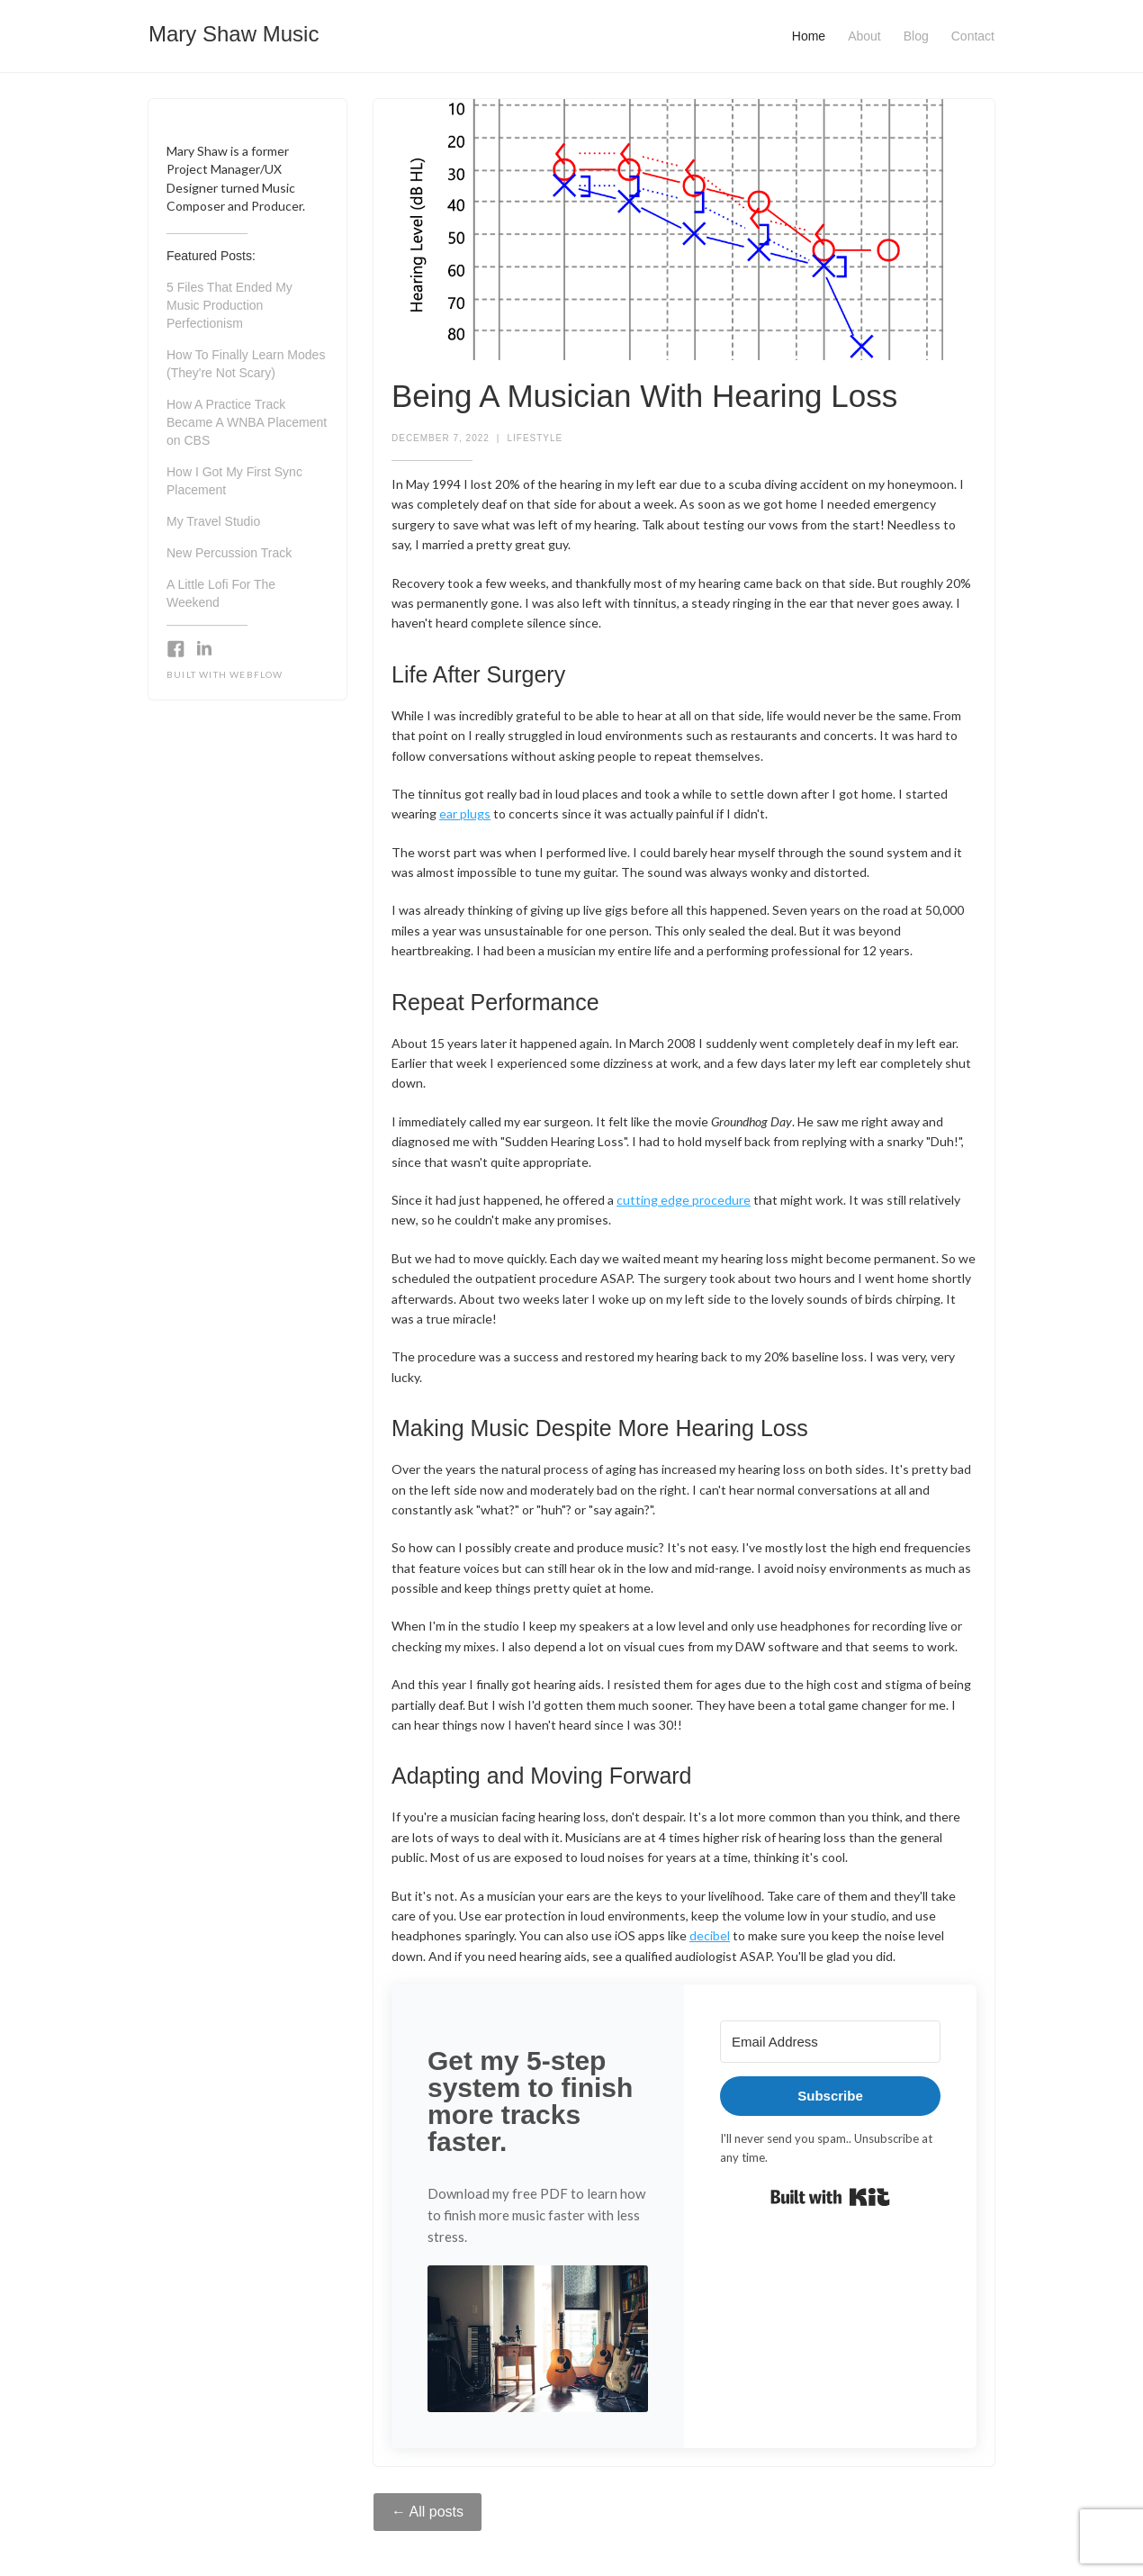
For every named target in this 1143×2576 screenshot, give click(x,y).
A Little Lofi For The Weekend (220, 593)
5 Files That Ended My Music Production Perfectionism (229, 305)
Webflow (256, 674)
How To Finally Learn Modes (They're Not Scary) (245, 364)
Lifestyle (534, 438)
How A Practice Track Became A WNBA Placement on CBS (246, 422)
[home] (233, 29)
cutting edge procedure (683, 1199)
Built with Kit (830, 2197)
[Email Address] (830, 2041)
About (864, 36)
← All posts (428, 2511)
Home (808, 36)
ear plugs (464, 813)
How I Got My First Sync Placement (234, 481)
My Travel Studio (213, 521)
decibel (709, 1935)
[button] (538, 2338)
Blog (916, 36)
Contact (972, 36)
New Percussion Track (229, 553)
